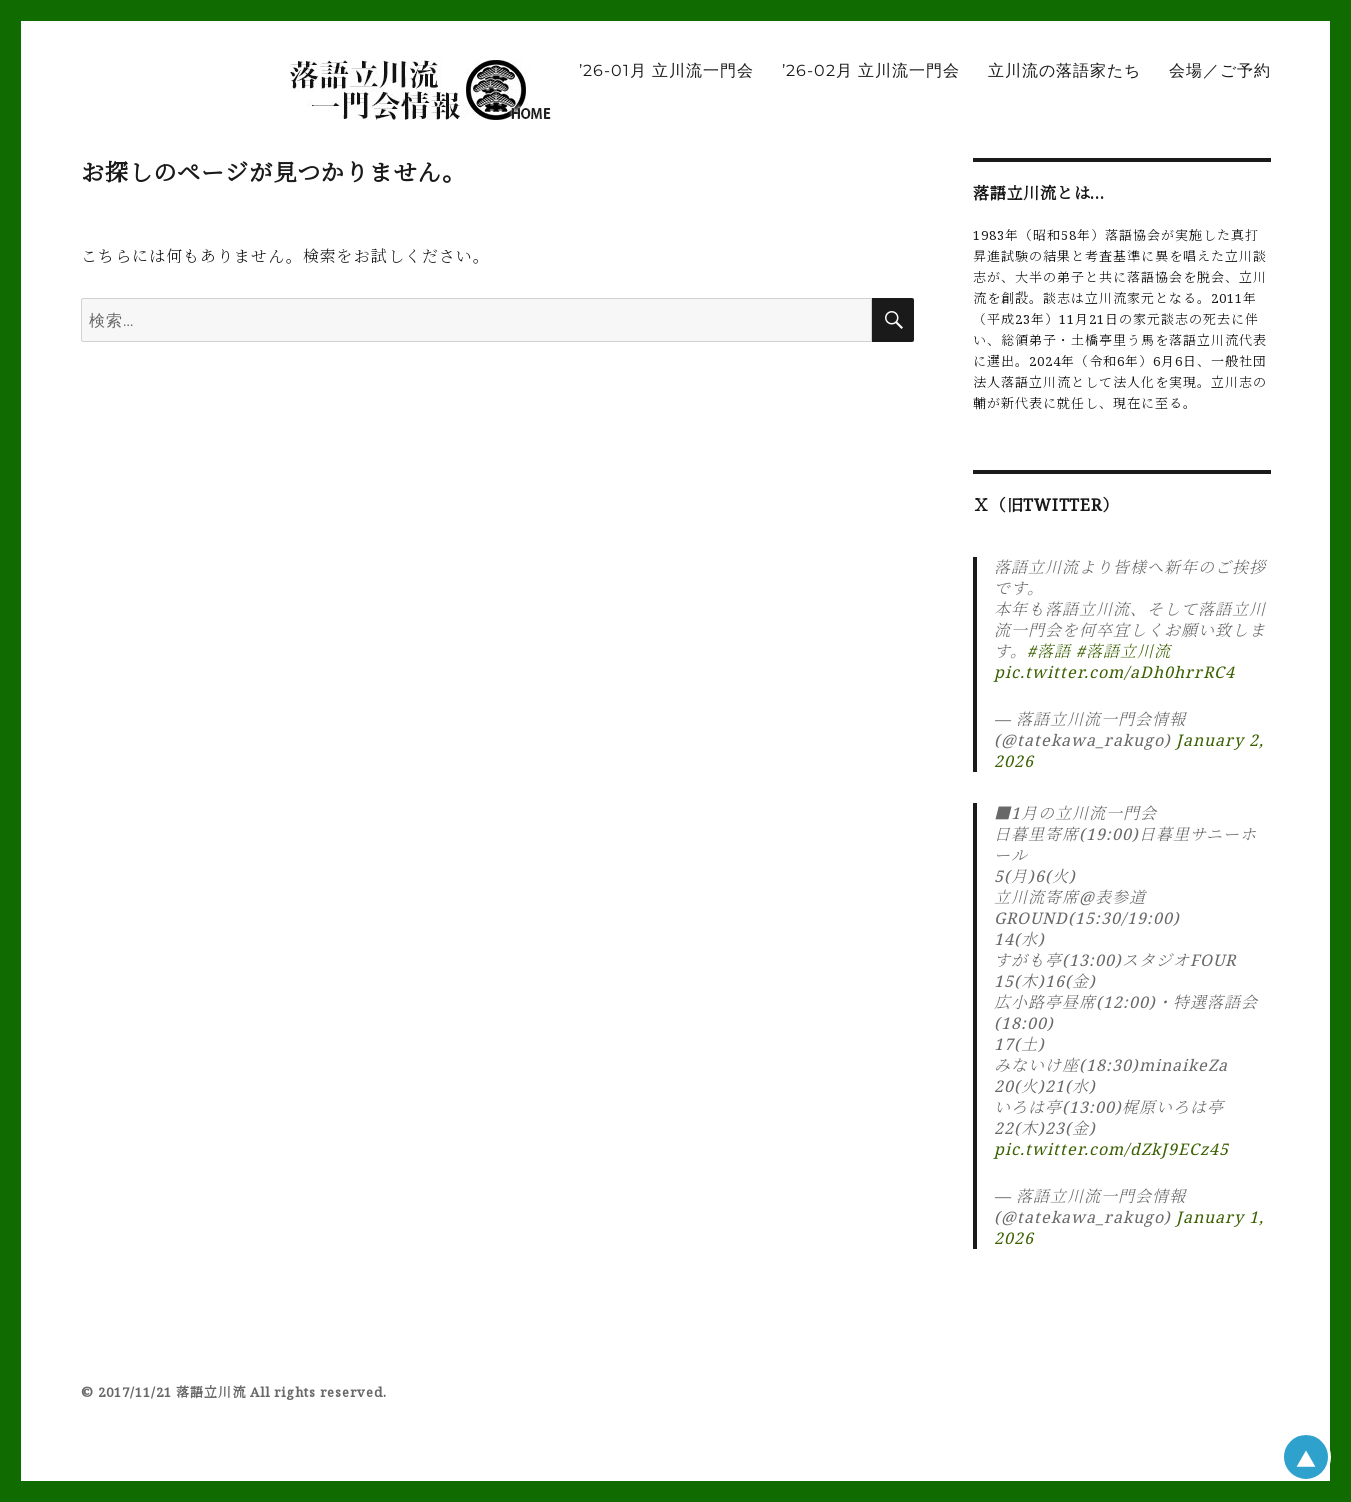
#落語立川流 (1123, 651)
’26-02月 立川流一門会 (871, 70)
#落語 (1049, 651)
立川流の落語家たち (1064, 70)
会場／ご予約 (1220, 70)
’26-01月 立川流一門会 (666, 70)
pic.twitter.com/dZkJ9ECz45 (1111, 1149)
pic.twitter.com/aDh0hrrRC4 (1114, 672)
